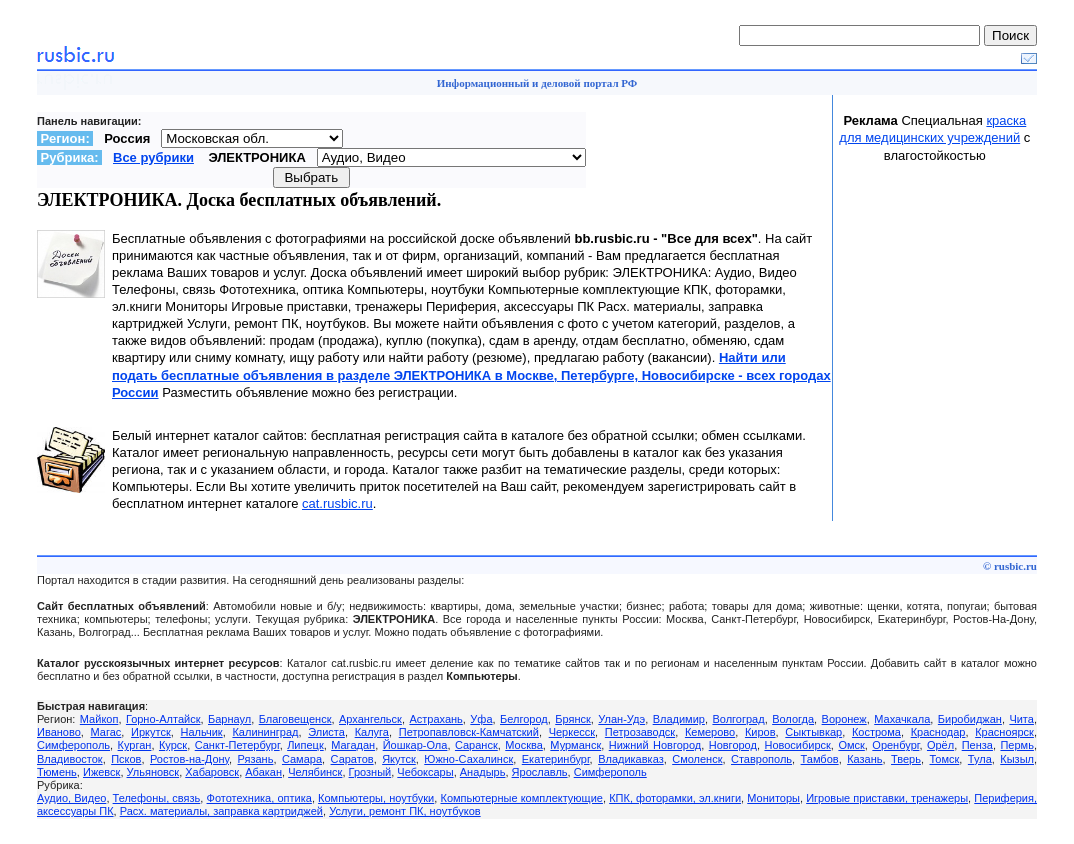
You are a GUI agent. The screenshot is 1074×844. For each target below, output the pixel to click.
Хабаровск (212, 772)
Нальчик (202, 732)
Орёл (940, 745)
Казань (864, 759)
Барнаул (229, 719)
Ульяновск (153, 772)
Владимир (679, 719)
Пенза (977, 745)
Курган (135, 745)
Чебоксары (425, 772)
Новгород (733, 745)
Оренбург (895, 745)
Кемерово (710, 732)
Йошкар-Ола (415, 745)
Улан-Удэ (621, 719)
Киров (760, 732)
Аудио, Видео (71, 798)
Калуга (372, 732)
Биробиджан (970, 719)
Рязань (256, 759)
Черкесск (572, 732)
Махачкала (902, 719)
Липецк (305, 745)
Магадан (353, 745)
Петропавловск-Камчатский (469, 732)
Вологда (793, 719)
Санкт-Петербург (237, 745)
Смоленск (697, 759)
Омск (851, 745)
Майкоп (99, 719)
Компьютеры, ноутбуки (376, 798)
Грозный (370, 772)
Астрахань (435, 719)
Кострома (876, 732)
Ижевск (101, 772)
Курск (173, 745)
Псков (126, 759)
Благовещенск (295, 719)
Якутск (399, 759)
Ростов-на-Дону (189, 759)
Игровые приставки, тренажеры (887, 798)
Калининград (265, 732)
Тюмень (57, 772)
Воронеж (844, 719)
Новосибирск (797, 745)
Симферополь (73, 745)
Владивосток (70, 759)
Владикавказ (631, 759)
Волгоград (738, 719)
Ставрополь (761, 759)
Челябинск (315, 772)
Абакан (263, 772)
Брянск (573, 719)
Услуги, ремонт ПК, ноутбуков (405, 811)
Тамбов (820, 759)
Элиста (326, 732)
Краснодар (938, 732)
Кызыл (1017, 759)
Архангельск (370, 719)
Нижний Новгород (655, 745)
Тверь (906, 759)
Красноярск (1004, 732)
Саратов (352, 759)
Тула (980, 759)
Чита (1021, 719)
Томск (944, 759)
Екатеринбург (556, 759)
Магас (106, 732)
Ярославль (540, 772)
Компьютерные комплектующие (521, 798)
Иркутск (151, 732)
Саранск (476, 745)
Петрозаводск (640, 732)
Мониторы (773, 798)
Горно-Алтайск (163, 719)
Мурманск (575, 745)
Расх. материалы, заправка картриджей (221, 811)
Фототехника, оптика (259, 798)
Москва (524, 745)
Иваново (59, 732)
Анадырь (483, 772)
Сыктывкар (813, 732)
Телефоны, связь (157, 798)
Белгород (524, 719)
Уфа (481, 719)
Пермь (1016, 745)
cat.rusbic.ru (337, 503)
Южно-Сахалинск (468, 759)
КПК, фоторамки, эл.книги (675, 798)
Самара (302, 759)
